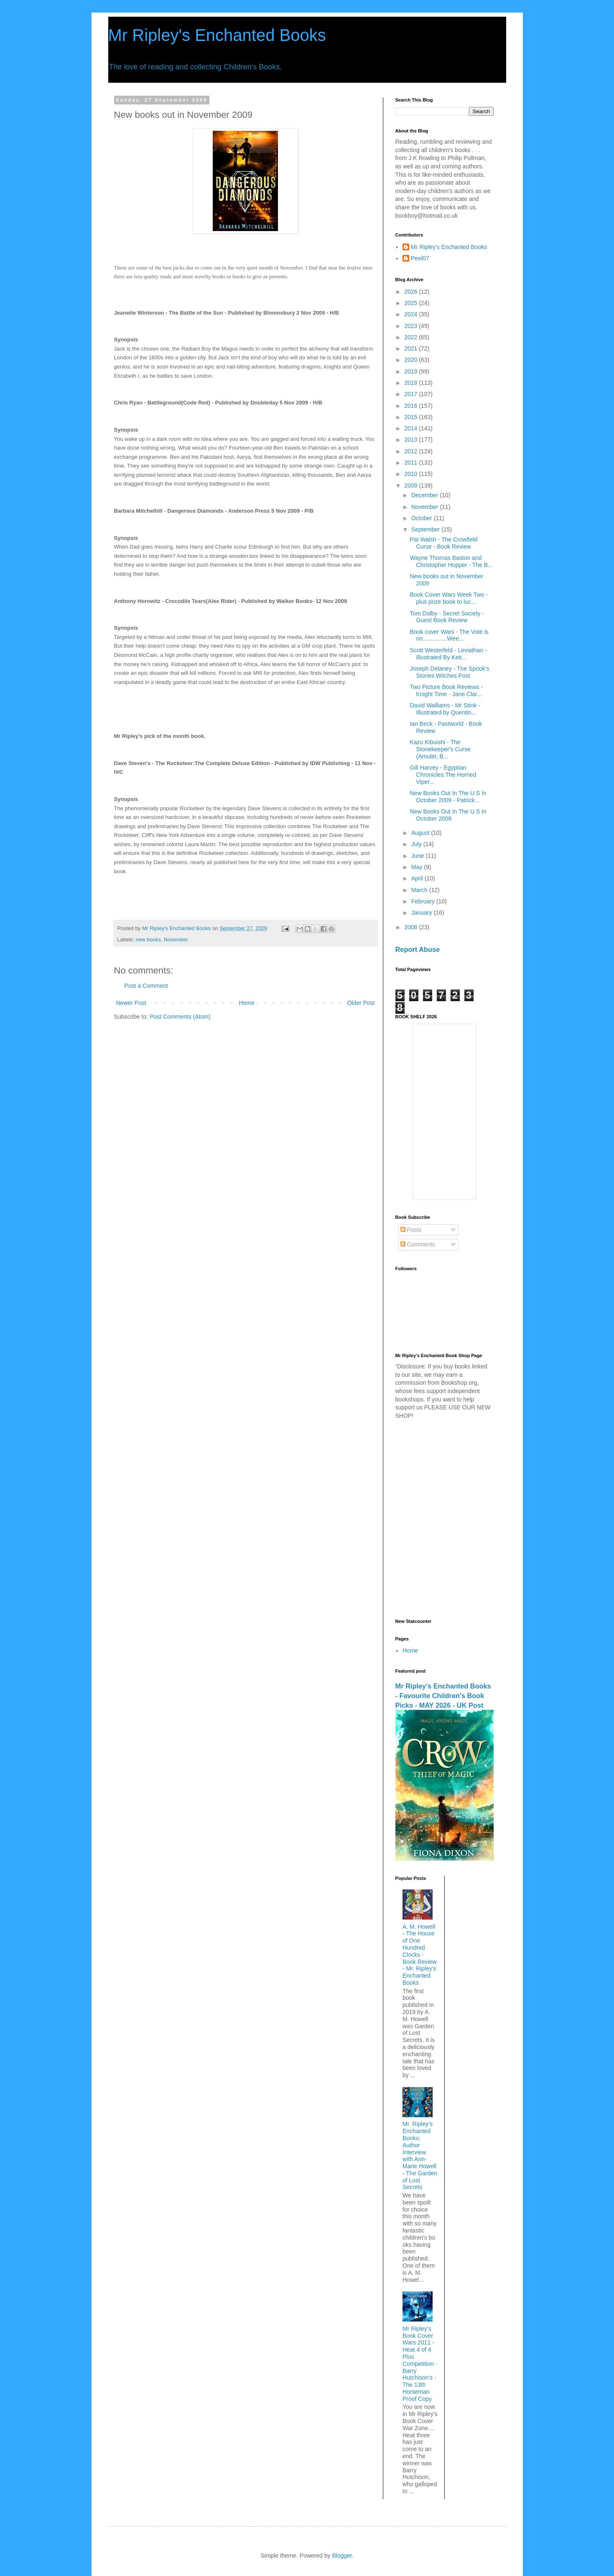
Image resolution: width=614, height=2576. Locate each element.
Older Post (361, 1002)
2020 (411, 359)
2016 (411, 405)
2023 (411, 326)
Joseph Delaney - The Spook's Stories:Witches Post (449, 672)
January (422, 912)
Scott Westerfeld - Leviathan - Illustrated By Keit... (448, 654)
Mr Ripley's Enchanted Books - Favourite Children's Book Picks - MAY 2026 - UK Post (443, 1695)
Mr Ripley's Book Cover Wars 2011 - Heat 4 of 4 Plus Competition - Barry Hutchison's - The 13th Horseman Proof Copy (420, 2363)
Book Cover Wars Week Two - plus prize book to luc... (448, 598)
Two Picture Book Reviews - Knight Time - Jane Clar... (446, 690)
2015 (411, 417)
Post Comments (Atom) (180, 1016)
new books (148, 940)
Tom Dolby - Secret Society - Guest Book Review (447, 617)
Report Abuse (417, 949)
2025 (411, 303)
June (418, 855)
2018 (411, 382)
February (423, 901)
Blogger (342, 2555)
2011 (411, 462)
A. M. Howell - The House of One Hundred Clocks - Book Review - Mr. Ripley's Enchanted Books (420, 1954)
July (417, 844)
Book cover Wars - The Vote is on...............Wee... (449, 635)
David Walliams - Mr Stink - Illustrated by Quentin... (445, 709)
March (420, 890)
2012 (411, 451)
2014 (411, 428)
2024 (411, 314)
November (176, 940)
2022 (411, 337)
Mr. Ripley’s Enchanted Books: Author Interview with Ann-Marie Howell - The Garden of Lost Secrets (420, 2155)
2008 (411, 927)
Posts (411, 1229)
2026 (411, 291)
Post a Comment (146, 985)
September (426, 529)
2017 (411, 394)
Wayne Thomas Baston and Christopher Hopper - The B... (451, 561)
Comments (418, 1244)
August (421, 832)
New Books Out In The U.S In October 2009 (448, 815)
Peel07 (420, 258)
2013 (411, 439)
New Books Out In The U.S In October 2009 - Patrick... (448, 797)
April (418, 878)
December (425, 495)
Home (246, 1002)
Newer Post (131, 1002)
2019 (411, 371)
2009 (411, 485)
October (422, 518)
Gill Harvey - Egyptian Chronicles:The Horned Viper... (443, 774)
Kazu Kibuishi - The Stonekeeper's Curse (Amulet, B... (440, 749)
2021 (411, 348)
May (417, 867)
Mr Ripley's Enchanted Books (217, 35)
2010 (411, 473)
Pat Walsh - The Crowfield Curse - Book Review (443, 543)
